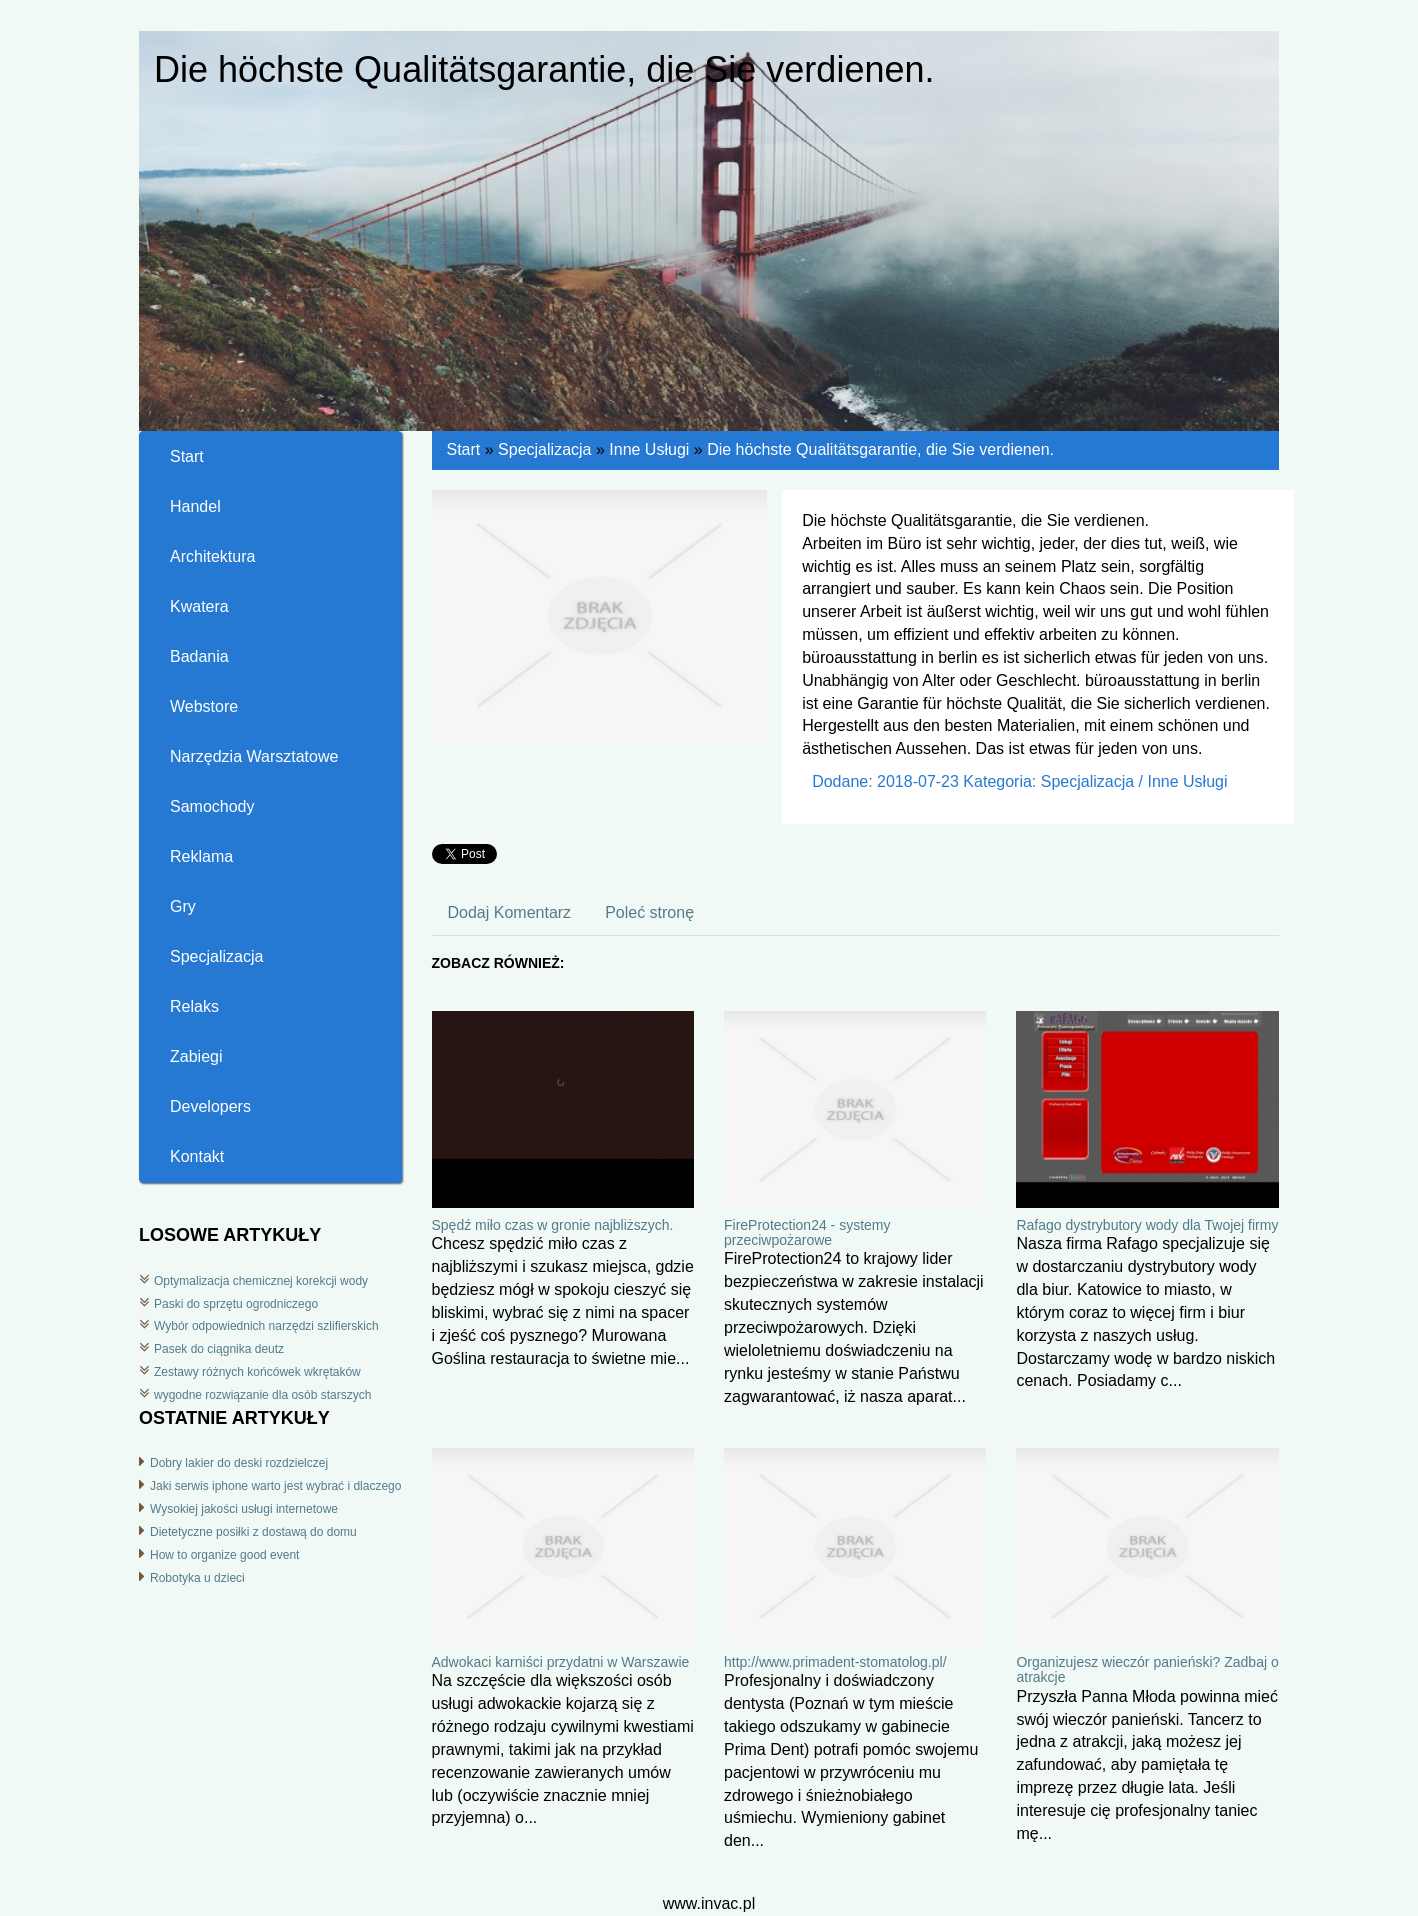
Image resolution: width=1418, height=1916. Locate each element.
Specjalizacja (544, 449)
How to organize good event (224, 1555)
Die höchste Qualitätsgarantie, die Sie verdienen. (880, 449)
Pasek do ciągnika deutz (219, 1349)
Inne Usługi (649, 449)
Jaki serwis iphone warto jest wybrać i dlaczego (275, 1486)
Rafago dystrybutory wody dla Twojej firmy (1147, 1225)
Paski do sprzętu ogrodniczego (236, 1304)
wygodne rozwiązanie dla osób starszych (262, 1395)
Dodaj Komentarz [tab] (510, 912)
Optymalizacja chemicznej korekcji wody (261, 1281)
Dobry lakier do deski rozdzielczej (239, 1463)
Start (464, 449)
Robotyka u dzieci (197, 1578)
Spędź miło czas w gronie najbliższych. (553, 1225)
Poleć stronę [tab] (649, 912)
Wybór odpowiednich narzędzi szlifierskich (266, 1326)
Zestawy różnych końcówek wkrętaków (257, 1372)
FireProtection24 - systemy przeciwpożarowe (807, 1232)
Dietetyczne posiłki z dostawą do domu (253, 1532)
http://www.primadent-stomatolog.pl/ (835, 1662)
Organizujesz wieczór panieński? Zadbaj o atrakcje (1147, 1669)
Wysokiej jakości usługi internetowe (244, 1509)
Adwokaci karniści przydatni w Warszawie (561, 1662)
